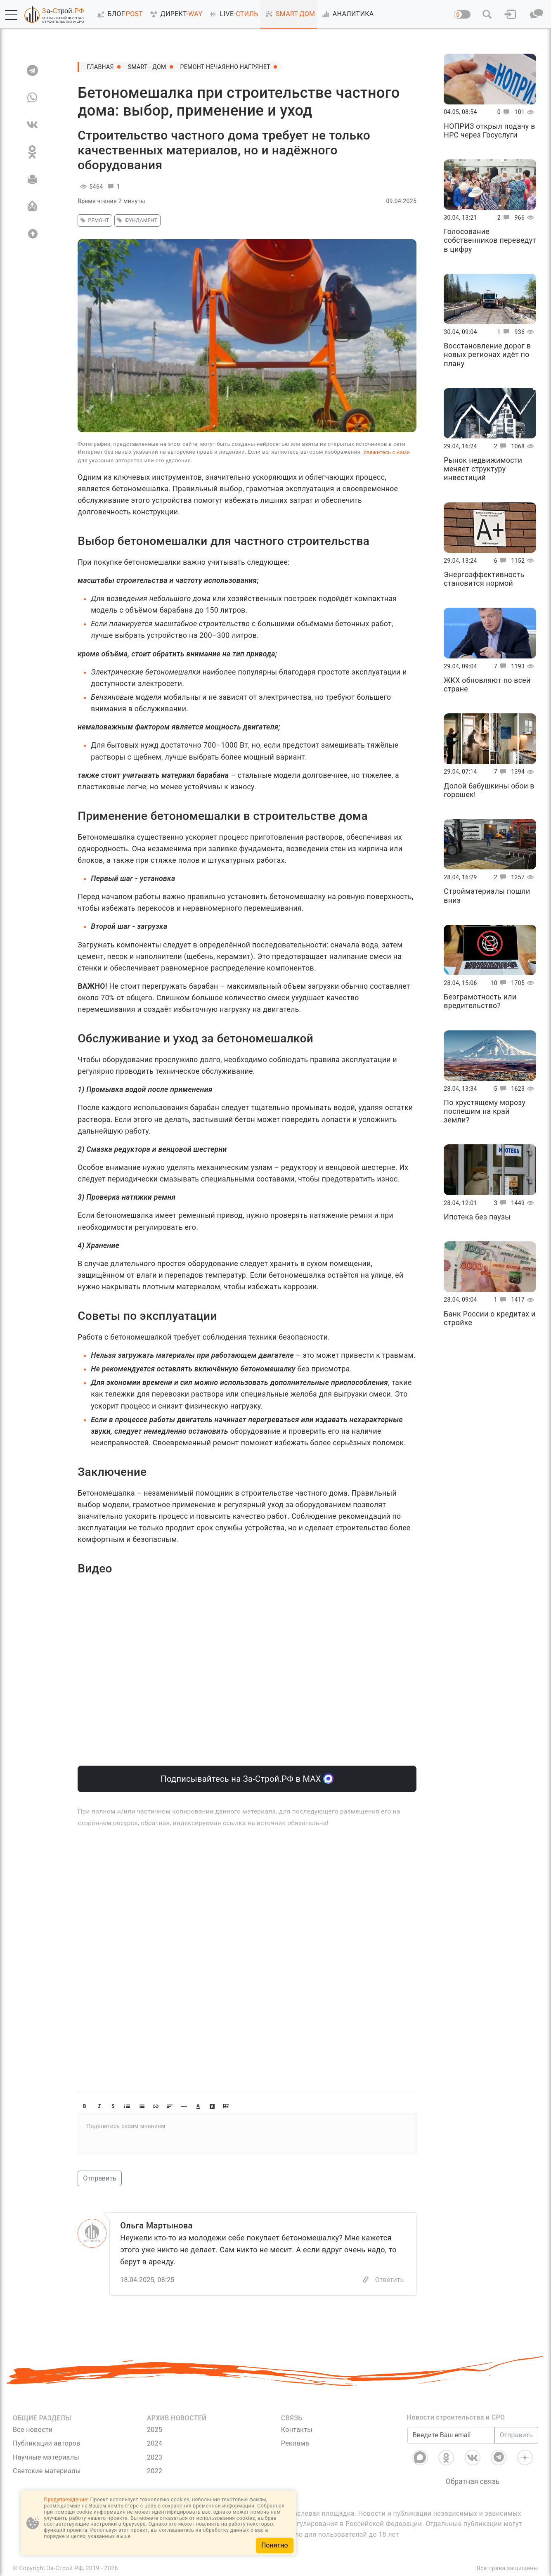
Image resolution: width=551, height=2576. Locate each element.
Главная (100, 67)
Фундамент (136, 220)
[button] (11, 15)
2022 (154, 2471)
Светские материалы (47, 2471)
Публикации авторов (46, 2443)
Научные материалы (46, 2457)
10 (499, 983)
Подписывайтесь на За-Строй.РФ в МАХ (247, 1778)
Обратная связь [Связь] (473, 2481)
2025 (154, 2430)
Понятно (274, 2545)
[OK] (32, 152)
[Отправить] (32, 206)
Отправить (99, 2178)
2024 (154, 2443)
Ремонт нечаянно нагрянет (225, 67)
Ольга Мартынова (156, 2225)
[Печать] (32, 179)
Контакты (296, 2430)
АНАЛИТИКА (346, 14)
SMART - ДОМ (147, 67)
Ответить (389, 2280)
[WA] (32, 97)
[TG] (32, 70)
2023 (154, 2457)
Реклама (295, 2443)
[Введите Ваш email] (451, 2435)
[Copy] (366, 2280)
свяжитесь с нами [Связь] (387, 452)
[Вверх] (32, 233)
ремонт (93, 220)
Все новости (33, 2430)
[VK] (32, 124)
